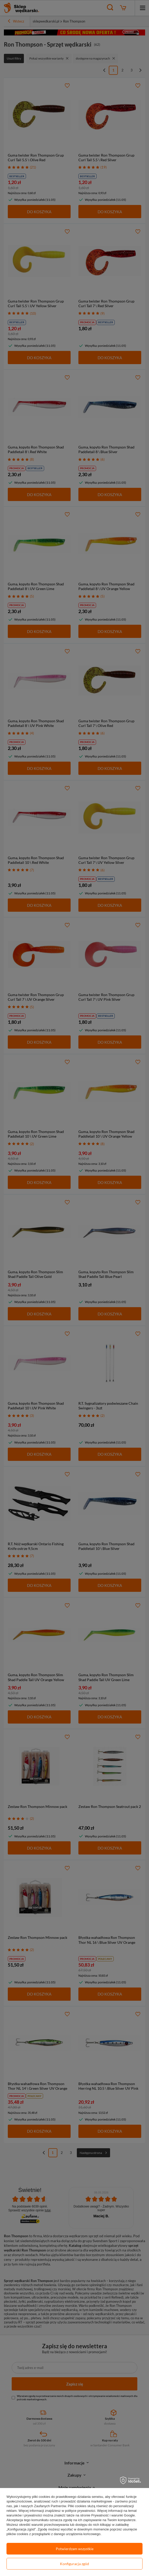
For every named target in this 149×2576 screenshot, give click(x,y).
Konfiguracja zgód (74, 2564)
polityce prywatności (80, 2511)
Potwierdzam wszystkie (74, 2548)
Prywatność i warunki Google (113, 2515)
